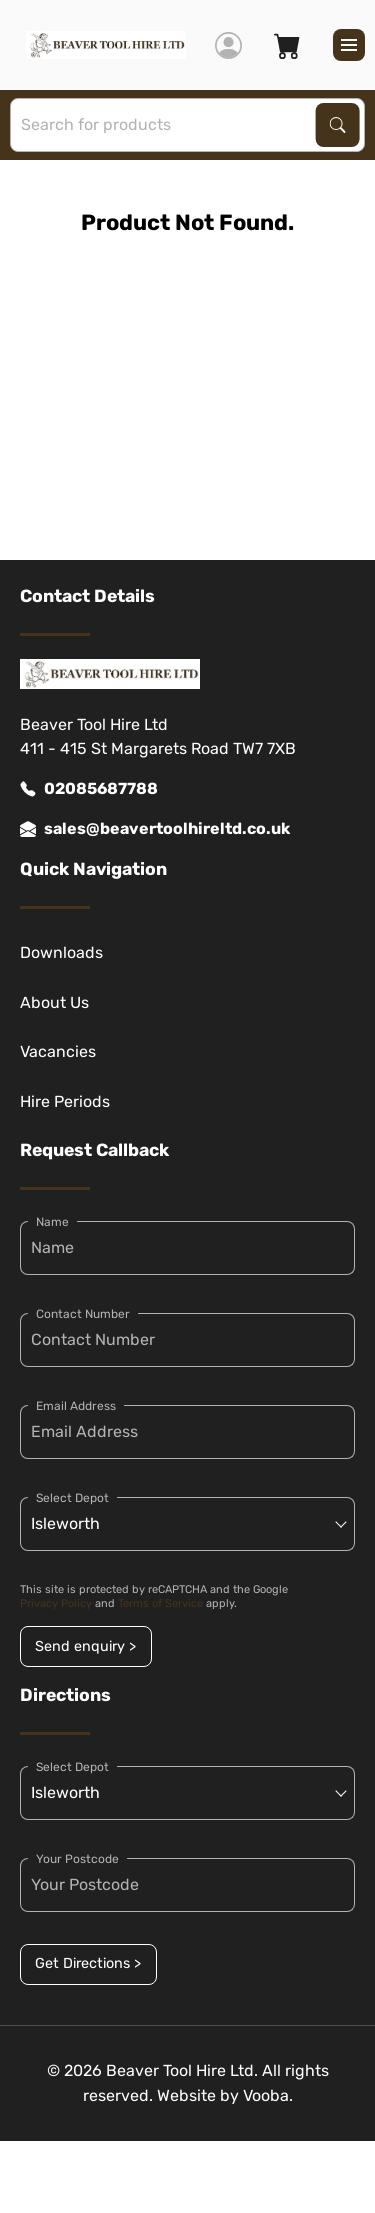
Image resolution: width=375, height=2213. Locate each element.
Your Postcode (77, 1859)
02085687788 (89, 789)
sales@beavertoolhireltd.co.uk (155, 829)
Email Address (76, 1406)
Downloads (61, 952)
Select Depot (72, 1498)
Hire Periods (65, 1101)
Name (52, 1222)
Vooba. (268, 2095)
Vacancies (58, 1051)
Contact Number (83, 1314)
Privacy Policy (56, 1603)
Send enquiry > (85, 1646)
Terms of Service (160, 1603)
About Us (54, 1002)
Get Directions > (88, 1963)
